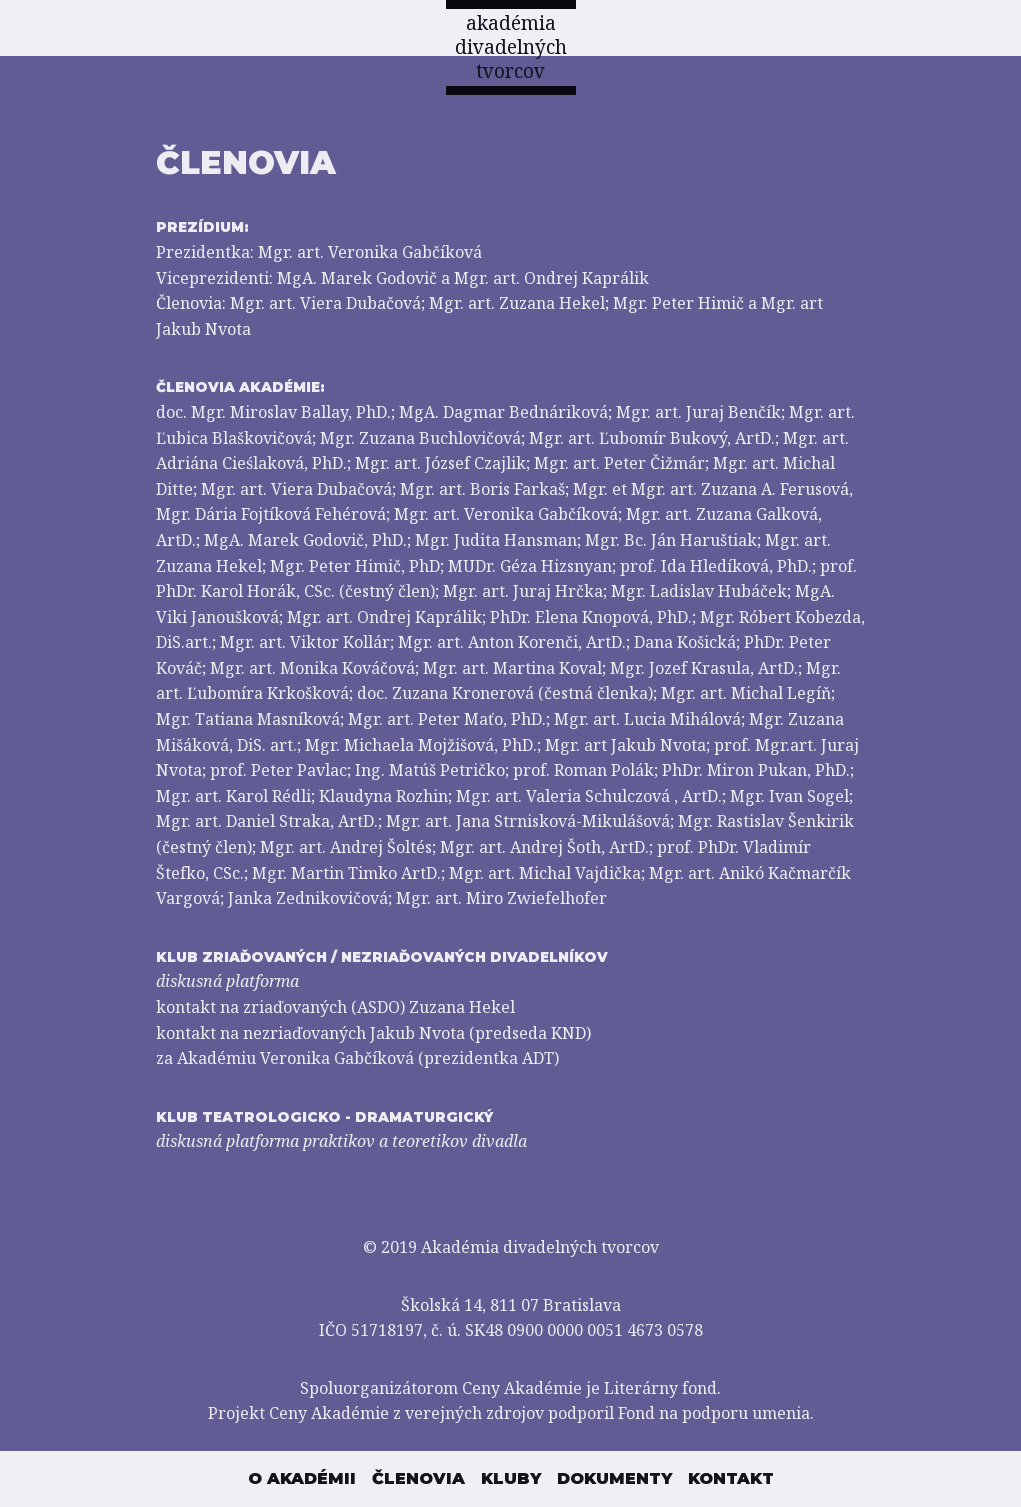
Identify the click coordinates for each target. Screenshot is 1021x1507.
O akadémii (302, 1478)
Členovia (418, 1478)
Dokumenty (614, 1478)
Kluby (511, 1478)
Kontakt (731, 1478)
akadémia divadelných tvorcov (511, 47)
